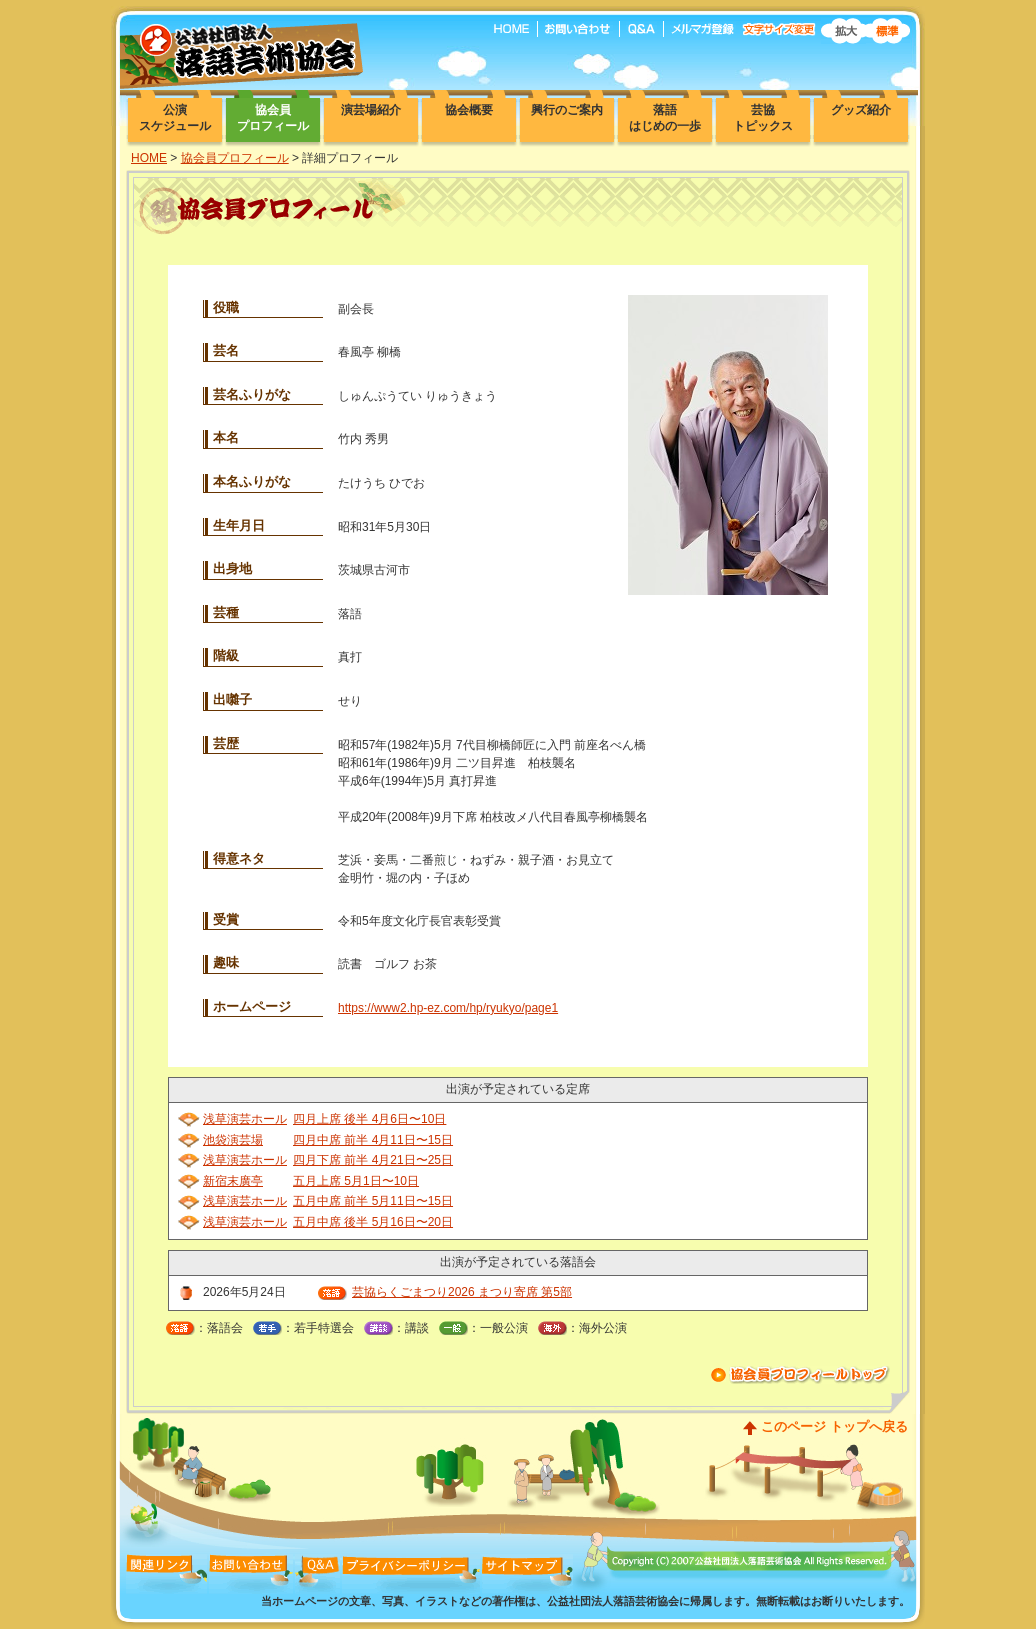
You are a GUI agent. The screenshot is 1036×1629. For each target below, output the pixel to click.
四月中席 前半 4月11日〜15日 (373, 1140)
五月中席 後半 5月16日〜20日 (373, 1222)
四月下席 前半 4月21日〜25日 (373, 1160)
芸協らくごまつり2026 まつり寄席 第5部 (462, 1292)
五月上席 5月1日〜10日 (356, 1181)
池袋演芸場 (233, 1140)
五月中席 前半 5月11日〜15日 (373, 1201)
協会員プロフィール (235, 158)
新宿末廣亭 (233, 1181)
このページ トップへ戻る (834, 1426)
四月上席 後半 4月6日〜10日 (369, 1119)
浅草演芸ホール (245, 1119)
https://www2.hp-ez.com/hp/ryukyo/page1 (448, 1008)
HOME (149, 158)
